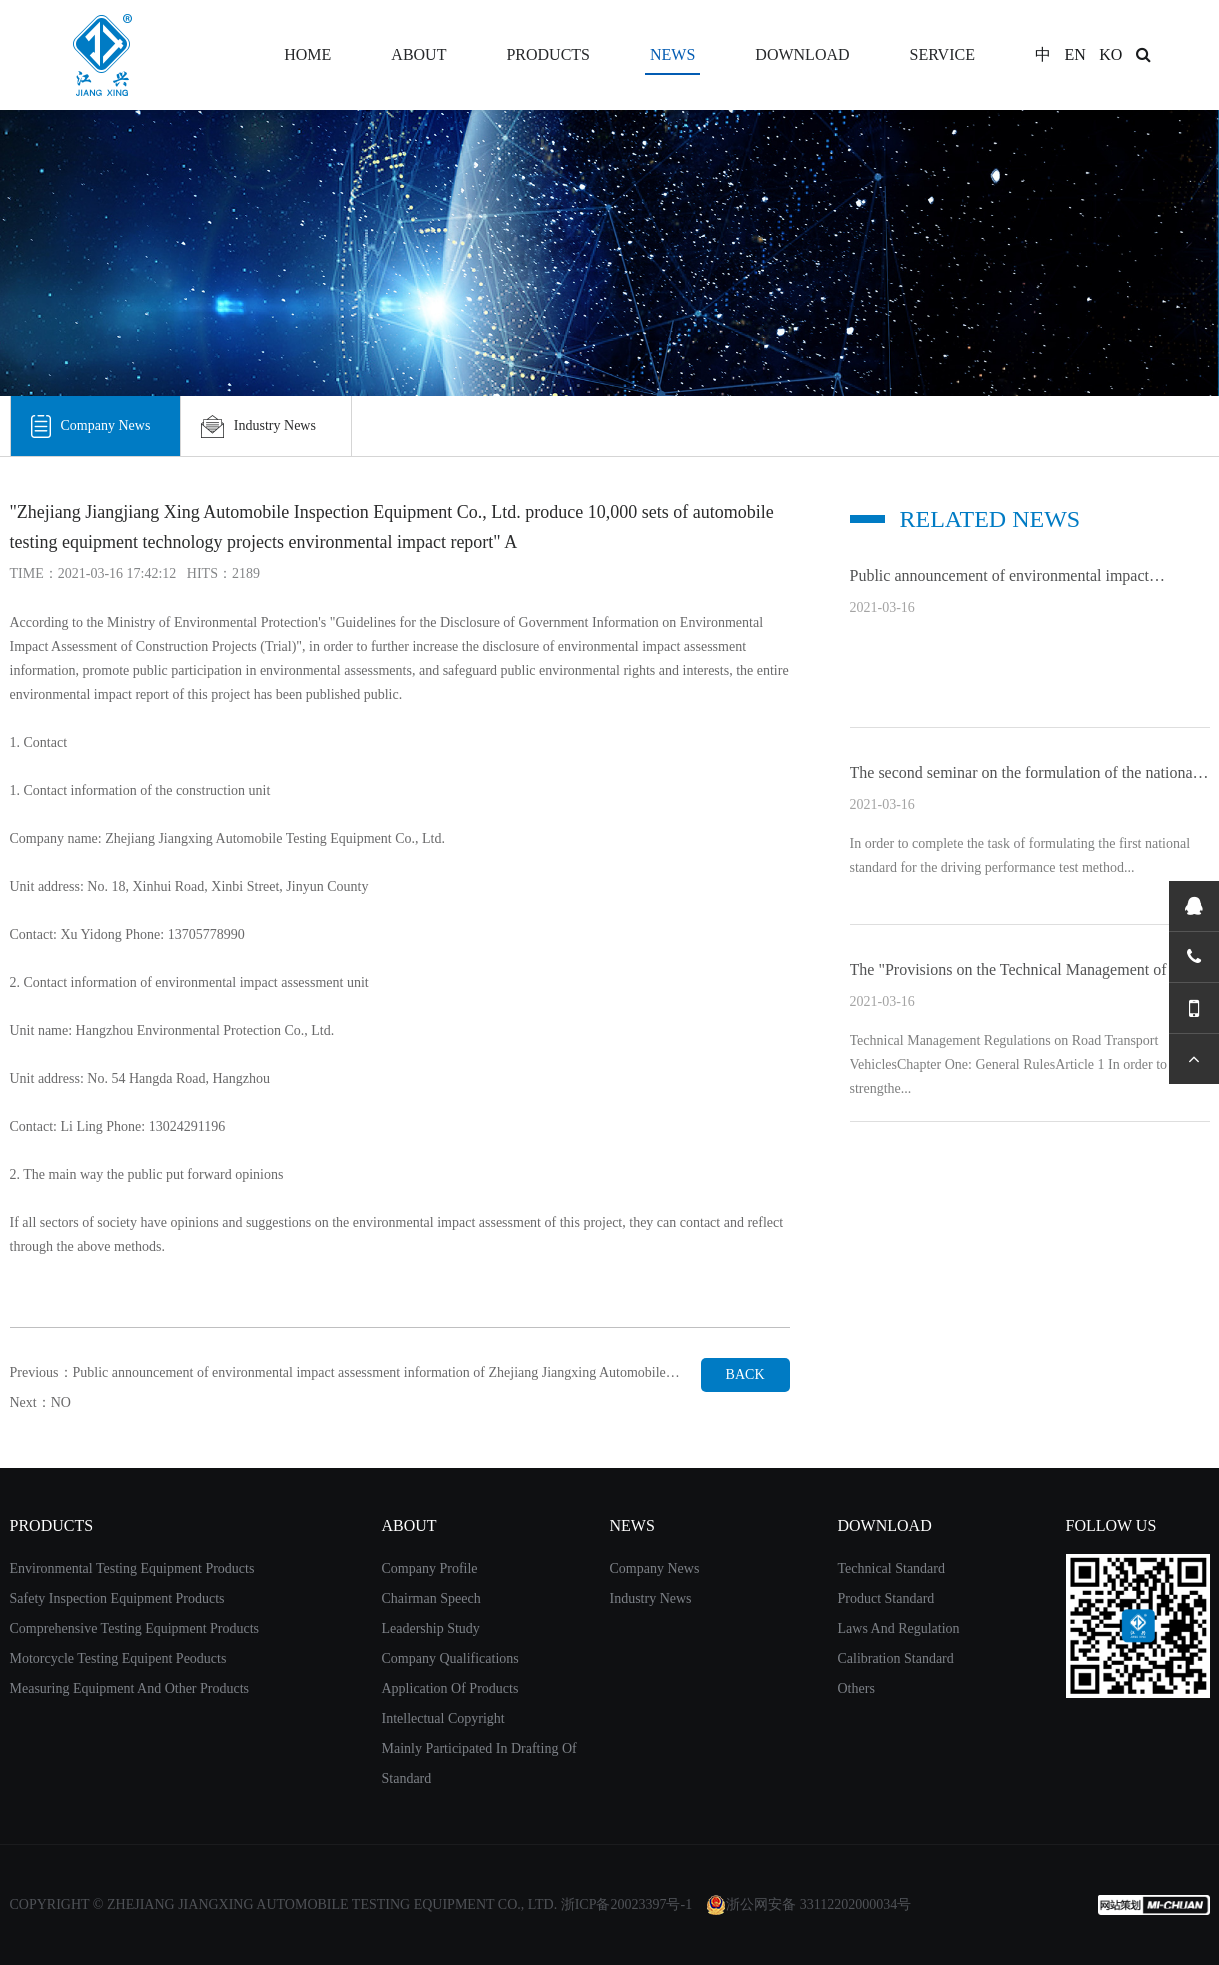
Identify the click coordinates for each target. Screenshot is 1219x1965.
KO (1110, 54)
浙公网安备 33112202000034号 (808, 1905)
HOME (307, 54)
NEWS (672, 54)
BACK (745, 1374)
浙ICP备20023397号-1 (626, 1904)
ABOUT (418, 54)
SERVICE (942, 54)
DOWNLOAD (802, 54)
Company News (91, 426)
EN (1074, 54)
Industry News (258, 426)
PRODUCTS (548, 54)
